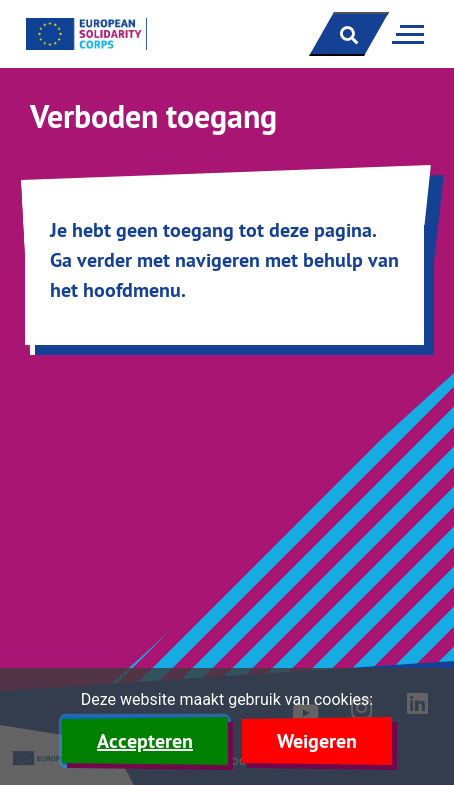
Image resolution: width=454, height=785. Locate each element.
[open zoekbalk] (349, 34)
